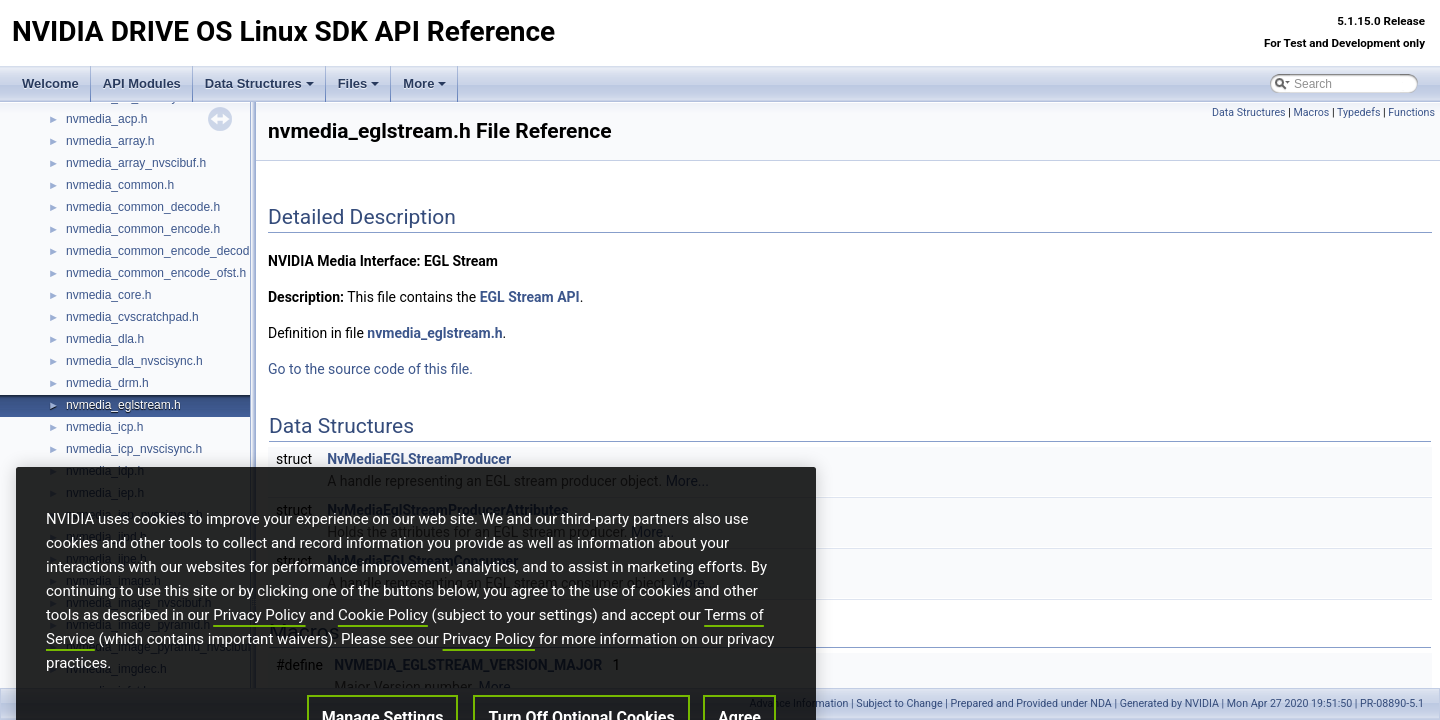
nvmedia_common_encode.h (143, 229)
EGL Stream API (530, 297)
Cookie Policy (383, 648)
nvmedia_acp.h (106, 119)
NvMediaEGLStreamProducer (419, 459)
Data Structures (259, 83)
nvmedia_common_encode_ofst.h (156, 273)
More (424, 83)
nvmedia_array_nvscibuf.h (136, 163)
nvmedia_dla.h (105, 339)
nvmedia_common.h (120, 185)
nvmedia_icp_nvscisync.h (134, 449)
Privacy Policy (259, 648)
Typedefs (1359, 112)
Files (359, 83)
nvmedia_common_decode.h (143, 207)
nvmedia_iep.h (105, 493)
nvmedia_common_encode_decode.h (166, 251)
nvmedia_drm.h (107, 383)
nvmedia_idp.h (105, 471)
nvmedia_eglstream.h (123, 405)
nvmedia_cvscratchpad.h (132, 317)
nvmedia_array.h (110, 141)
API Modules (142, 83)
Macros (1311, 112)
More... (687, 481)
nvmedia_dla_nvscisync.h (134, 361)
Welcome (50, 83)
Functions (1411, 112)
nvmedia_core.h (108, 295)
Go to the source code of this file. (370, 369)
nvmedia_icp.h (104, 427)
